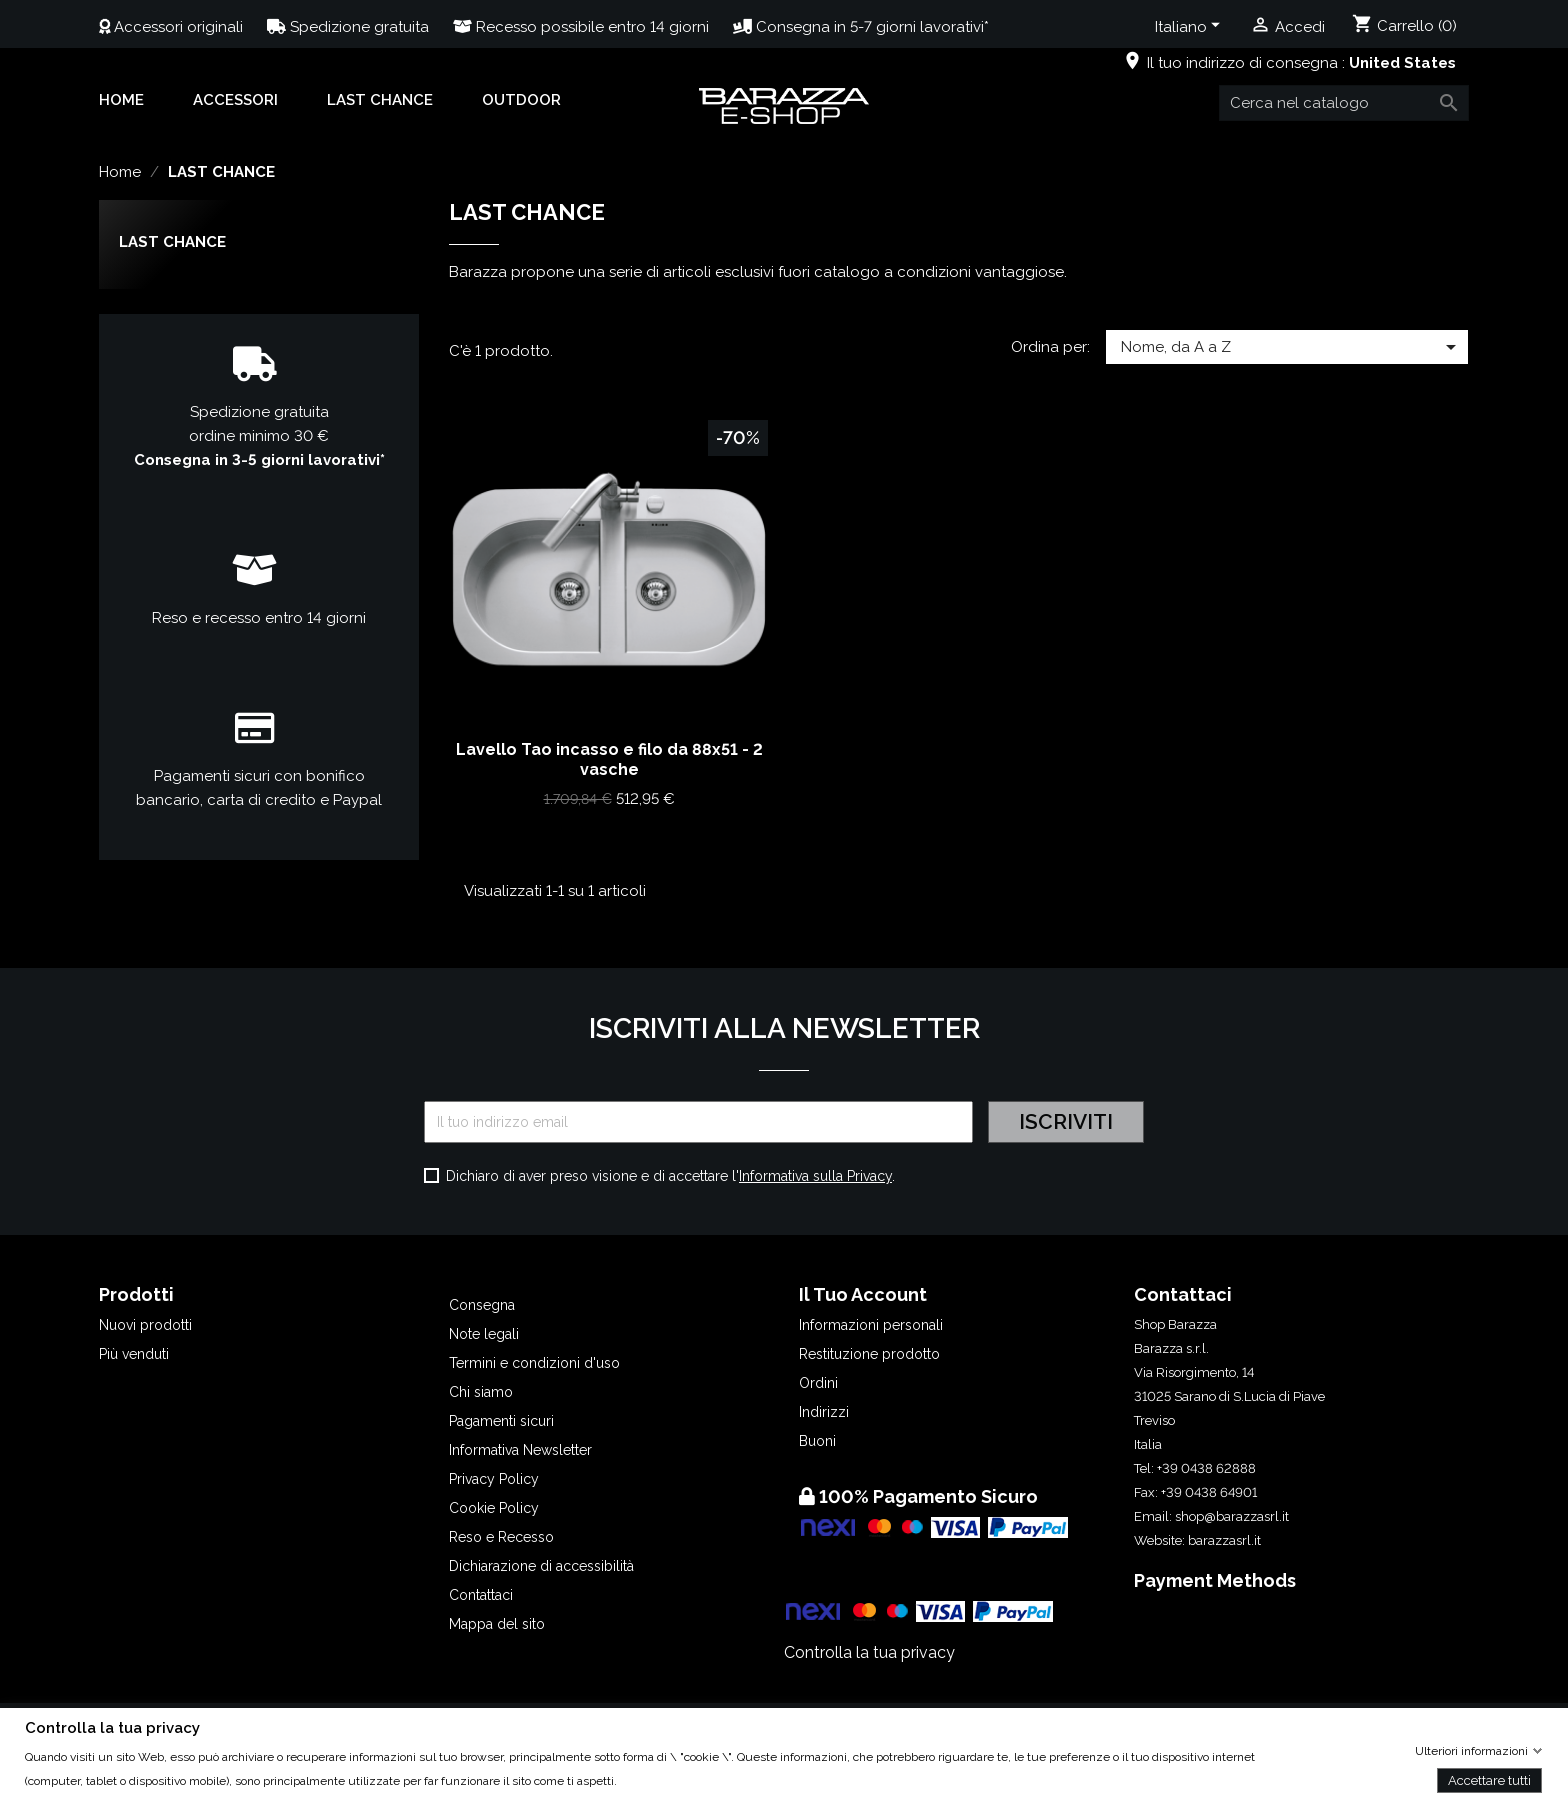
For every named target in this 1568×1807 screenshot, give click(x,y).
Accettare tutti (1489, 1779)
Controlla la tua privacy (869, 1652)
